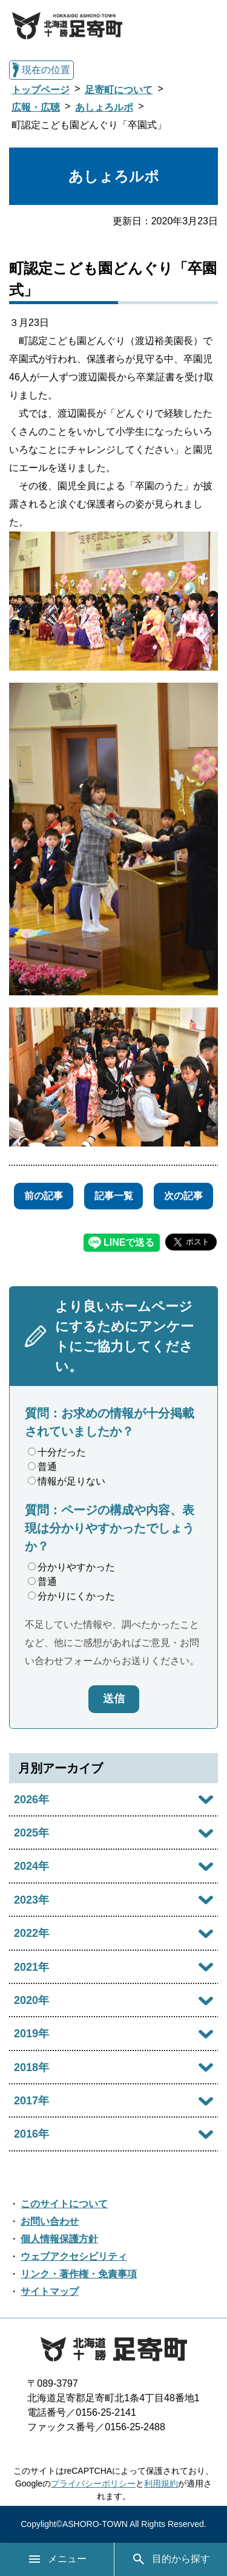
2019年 (31, 2034)
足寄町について (119, 90)
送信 (114, 1699)
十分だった (57, 1452)
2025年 (31, 1833)
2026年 (31, 1800)
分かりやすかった (71, 1567)
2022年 (31, 1933)
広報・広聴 (36, 107)
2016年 (31, 2134)
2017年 (31, 2101)
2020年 (31, 2000)
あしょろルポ (104, 107)
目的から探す (170, 2559)
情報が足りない (66, 1481)
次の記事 (183, 1196)
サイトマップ (50, 2291)
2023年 (31, 1900)
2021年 (31, 1967)
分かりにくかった (71, 1596)
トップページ (41, 90)
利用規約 (161, 2483)
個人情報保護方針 (59, 2239)
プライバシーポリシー (93, 2483)
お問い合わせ (50, 2221)
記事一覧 (113, 1196)
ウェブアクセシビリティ (74, 2256)
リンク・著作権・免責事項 (79, 2274)
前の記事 (43, 1196)
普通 (42, 1467)
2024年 (31, 1866)
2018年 (31, 2067)
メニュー (57, 2559)
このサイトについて (64, 2204)
